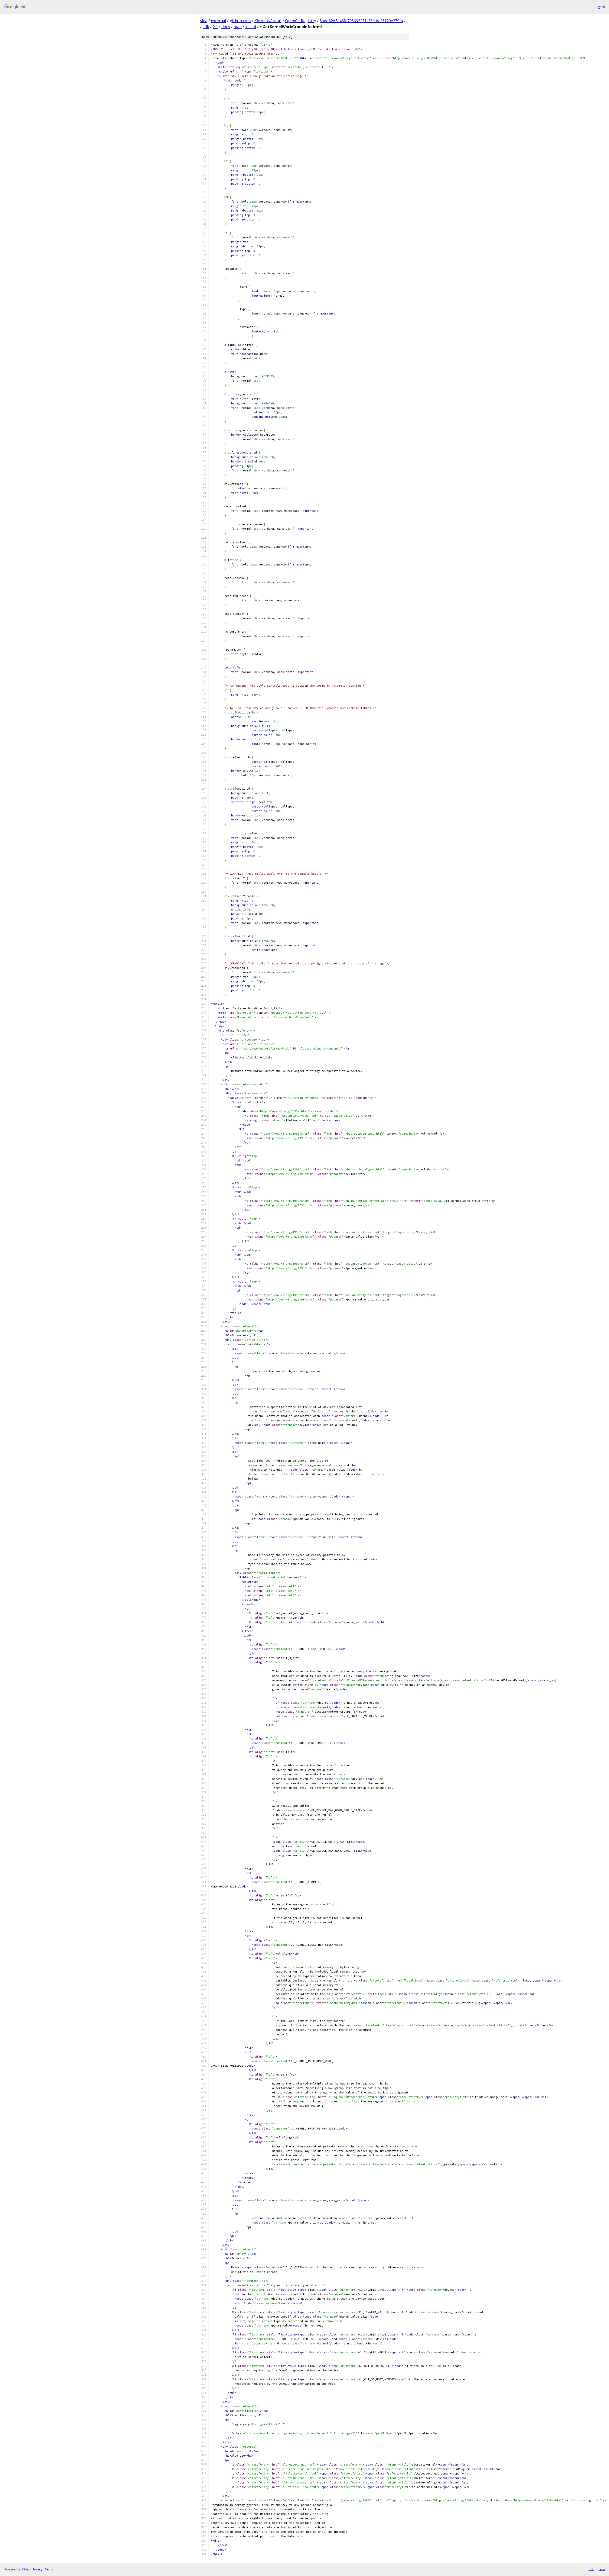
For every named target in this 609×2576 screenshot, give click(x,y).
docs (225, 26)
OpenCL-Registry (300, 20)
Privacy (37, 2569)
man (238, 26)
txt (591, 2569)
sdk (206, 26)
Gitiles (26, 2569)
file (287, 37)
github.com (240, 20)
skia (203, 20)
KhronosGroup (267, 20)
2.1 (215, 26)
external (218, 20)
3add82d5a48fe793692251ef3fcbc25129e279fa (361, 20)
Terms (49, 2569)
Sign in (600, 7)
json (601, 2569)
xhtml (250, 26)
